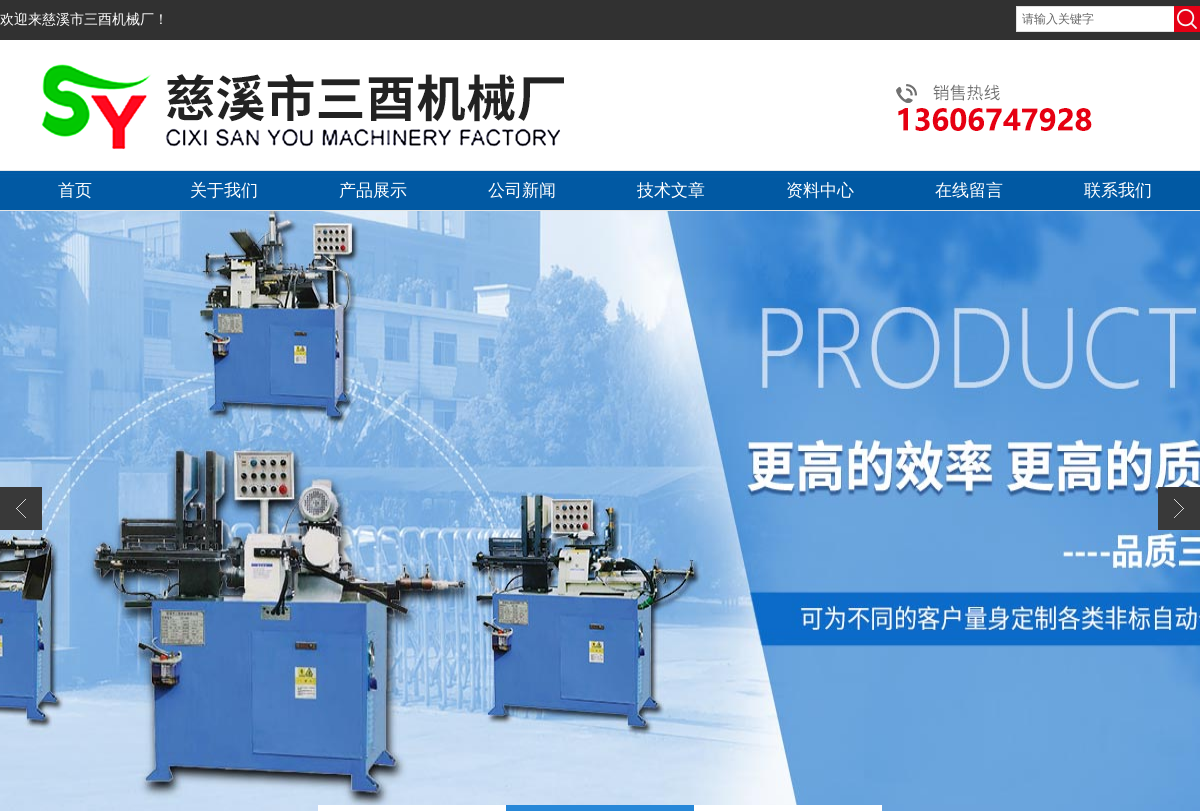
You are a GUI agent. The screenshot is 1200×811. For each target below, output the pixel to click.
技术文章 (671, 190)
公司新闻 (522, 190)
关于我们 (224, 190)
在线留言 (969, 190)
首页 (75, 190)
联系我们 (1118, 190)
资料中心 (820, 190)
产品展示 (373, 190)
